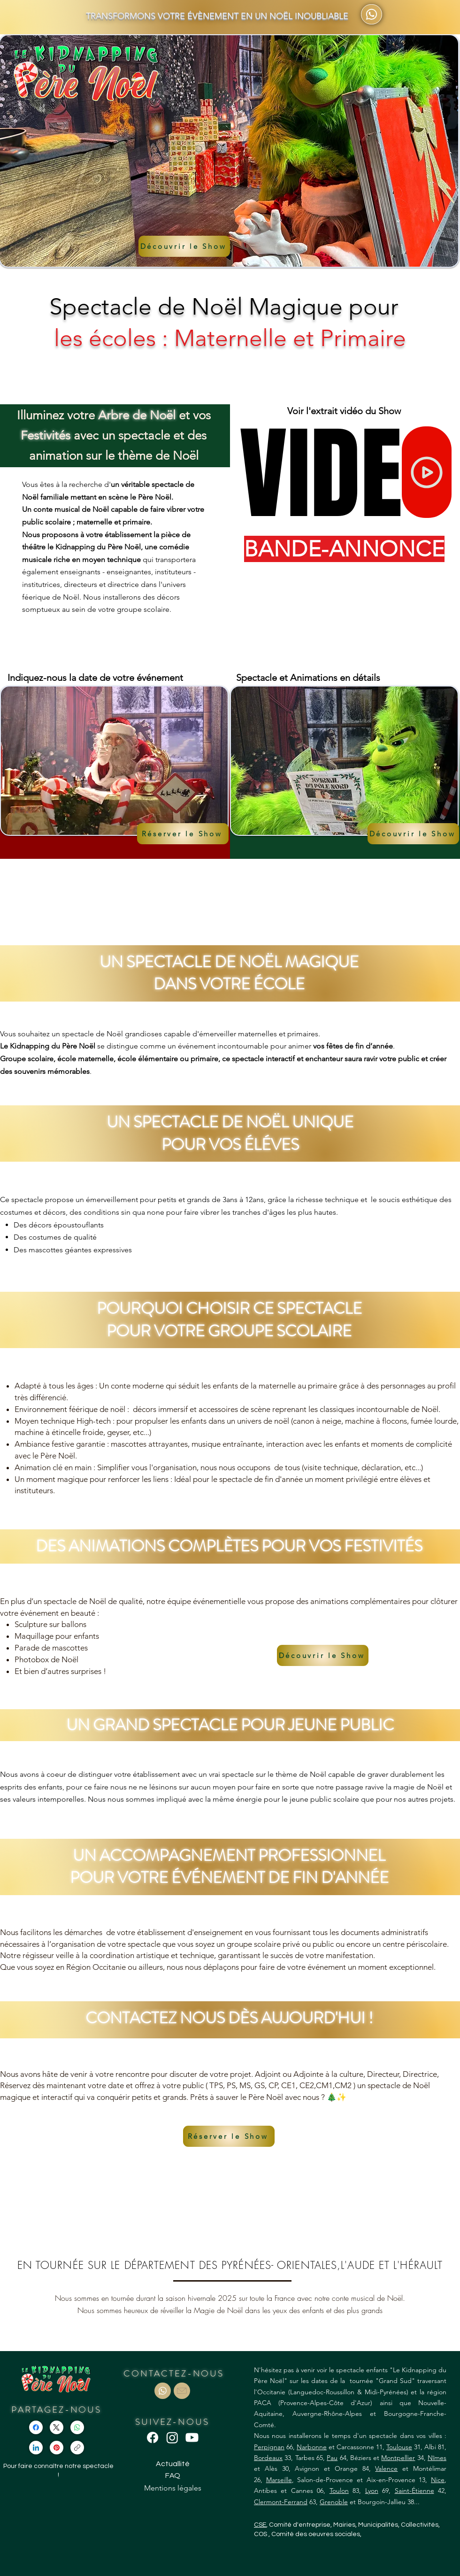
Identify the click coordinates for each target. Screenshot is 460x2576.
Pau (332, 2457)
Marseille (279, 2480)
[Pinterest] (56, 2447)
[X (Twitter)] (56, 2427)
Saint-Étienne (414, 2490)
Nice (438, 2480)
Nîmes (437, 2457)
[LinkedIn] (36, 2447)
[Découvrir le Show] (184, 246)
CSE (260, 2525)
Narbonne (312, 2447)
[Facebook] (36, 2427)
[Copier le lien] (77, 2447)
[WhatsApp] (77, 2427)
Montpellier (398, 2457)
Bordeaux (268, 2457)
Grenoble (334, 2502)
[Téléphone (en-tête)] (371, 14)
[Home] (427, 472)
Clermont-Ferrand (280, 2502)
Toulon (339, 2490)
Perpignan (269, 2447)
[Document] (162, 2391)
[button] (183, 833)
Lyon (371, 2490)
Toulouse (399, 2447)
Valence (386, 2468)
